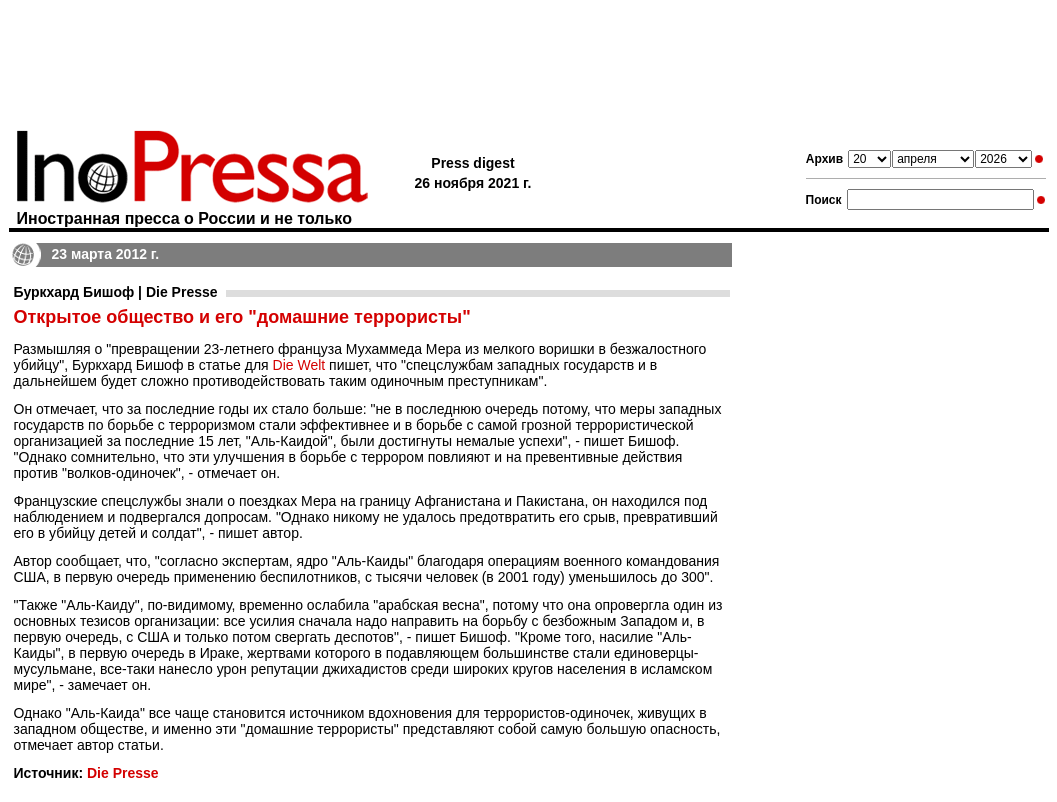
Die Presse (123, 773)
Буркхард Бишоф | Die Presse (116, 292)
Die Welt (299, 365)
